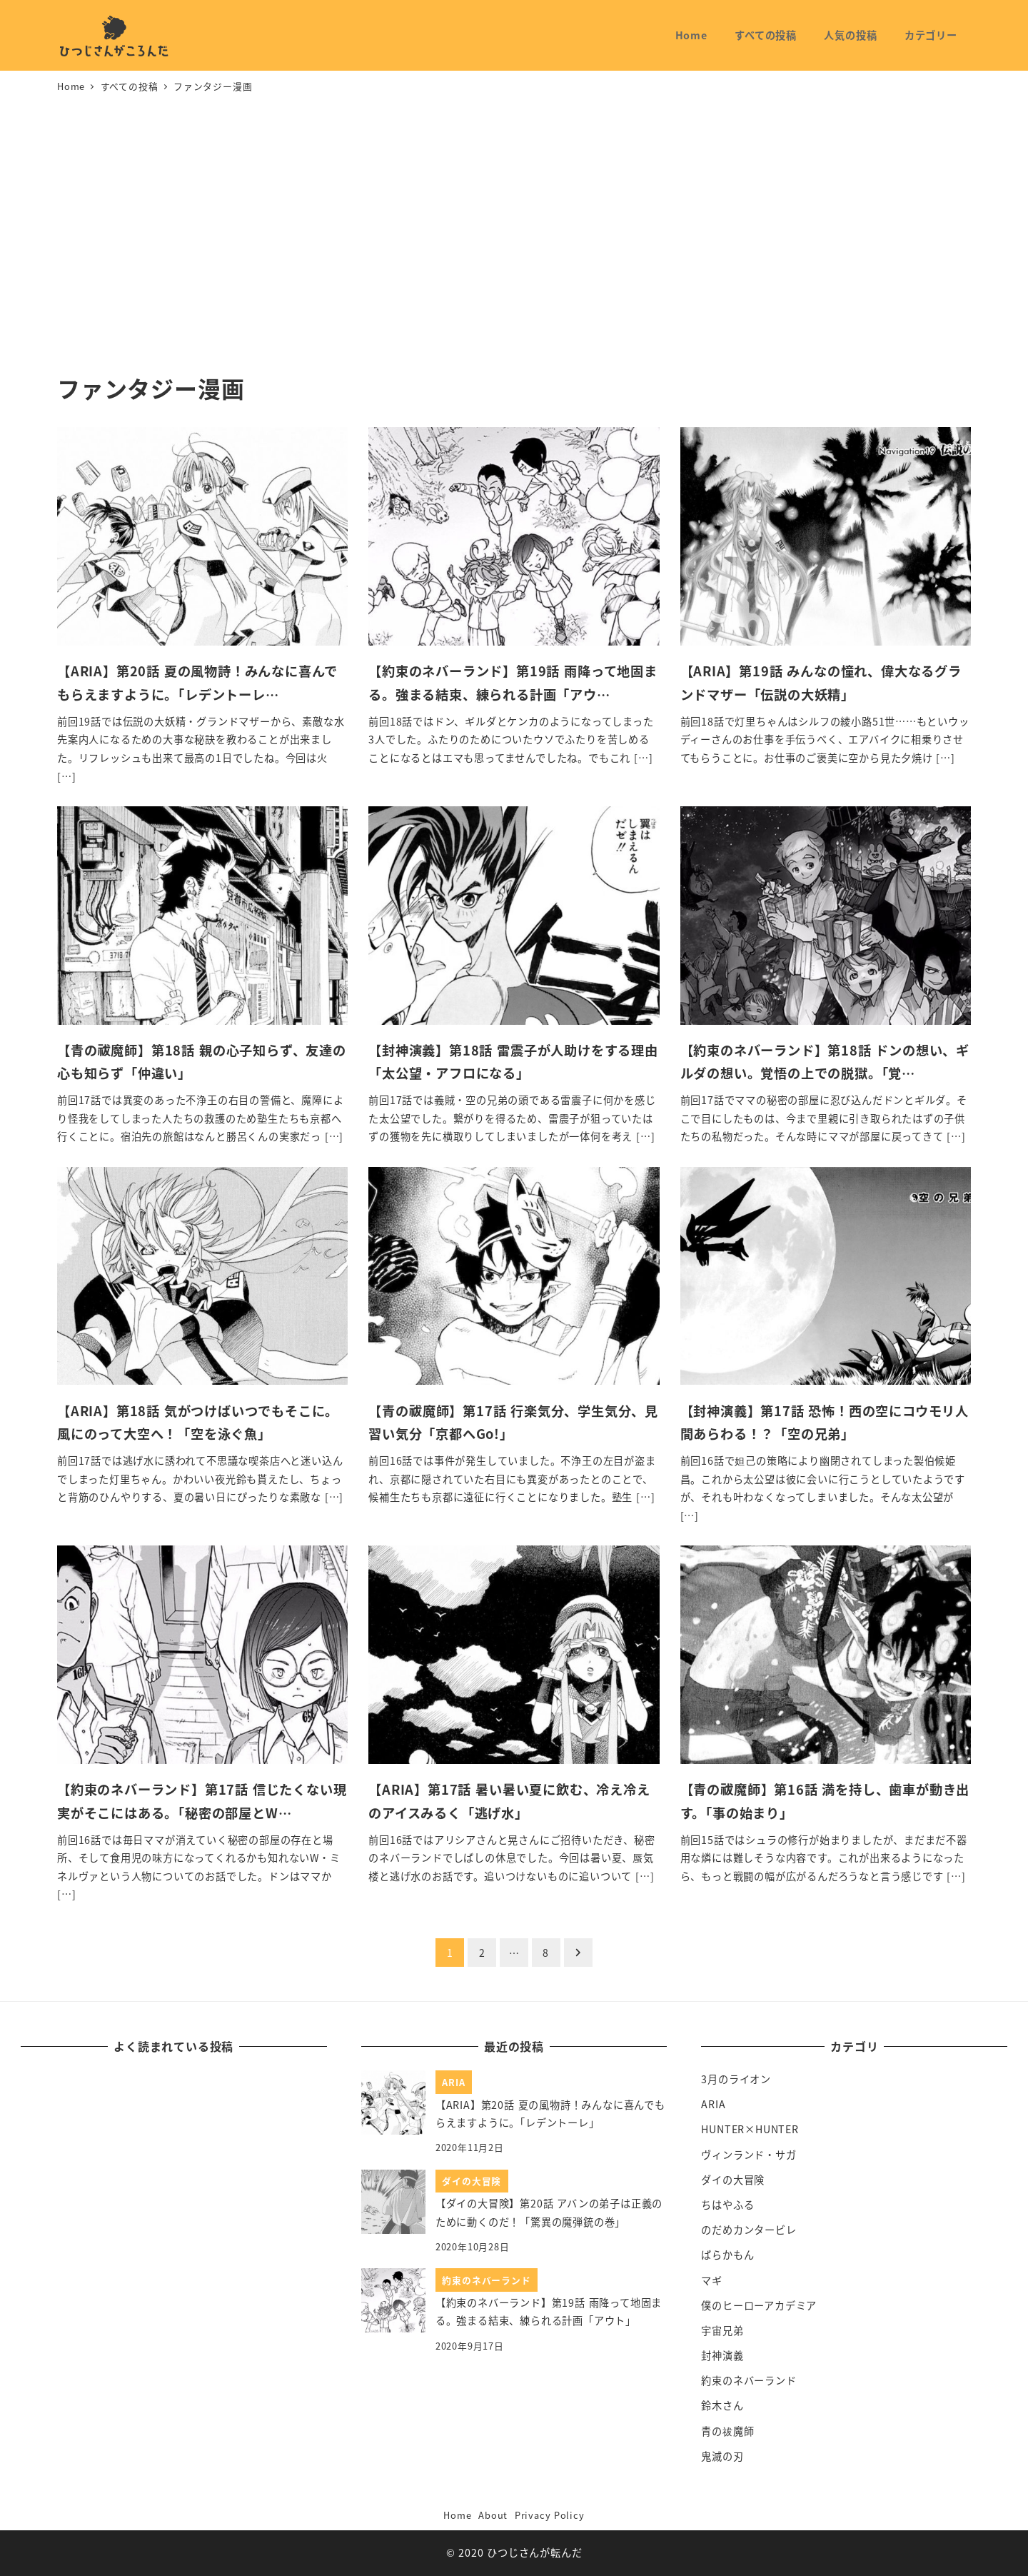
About (493, 2515)
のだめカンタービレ (748, 2229)
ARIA (713, 2104)
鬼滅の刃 (722, 2456)
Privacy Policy (550, 2515)
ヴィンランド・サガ (748, 2154)
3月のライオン (736, 2079)
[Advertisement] (514, 235)
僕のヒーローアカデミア (759, 2305)
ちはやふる (727, 2204)
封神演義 (722, 2355)
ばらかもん (727, 2254)
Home (457, 2515)
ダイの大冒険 (733, 2179)
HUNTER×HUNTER (749, 2129)
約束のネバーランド (748, 2380)
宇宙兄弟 (722, 2330)
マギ (711, 2280)
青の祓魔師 (727, 2431)
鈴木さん (722, 2405)
